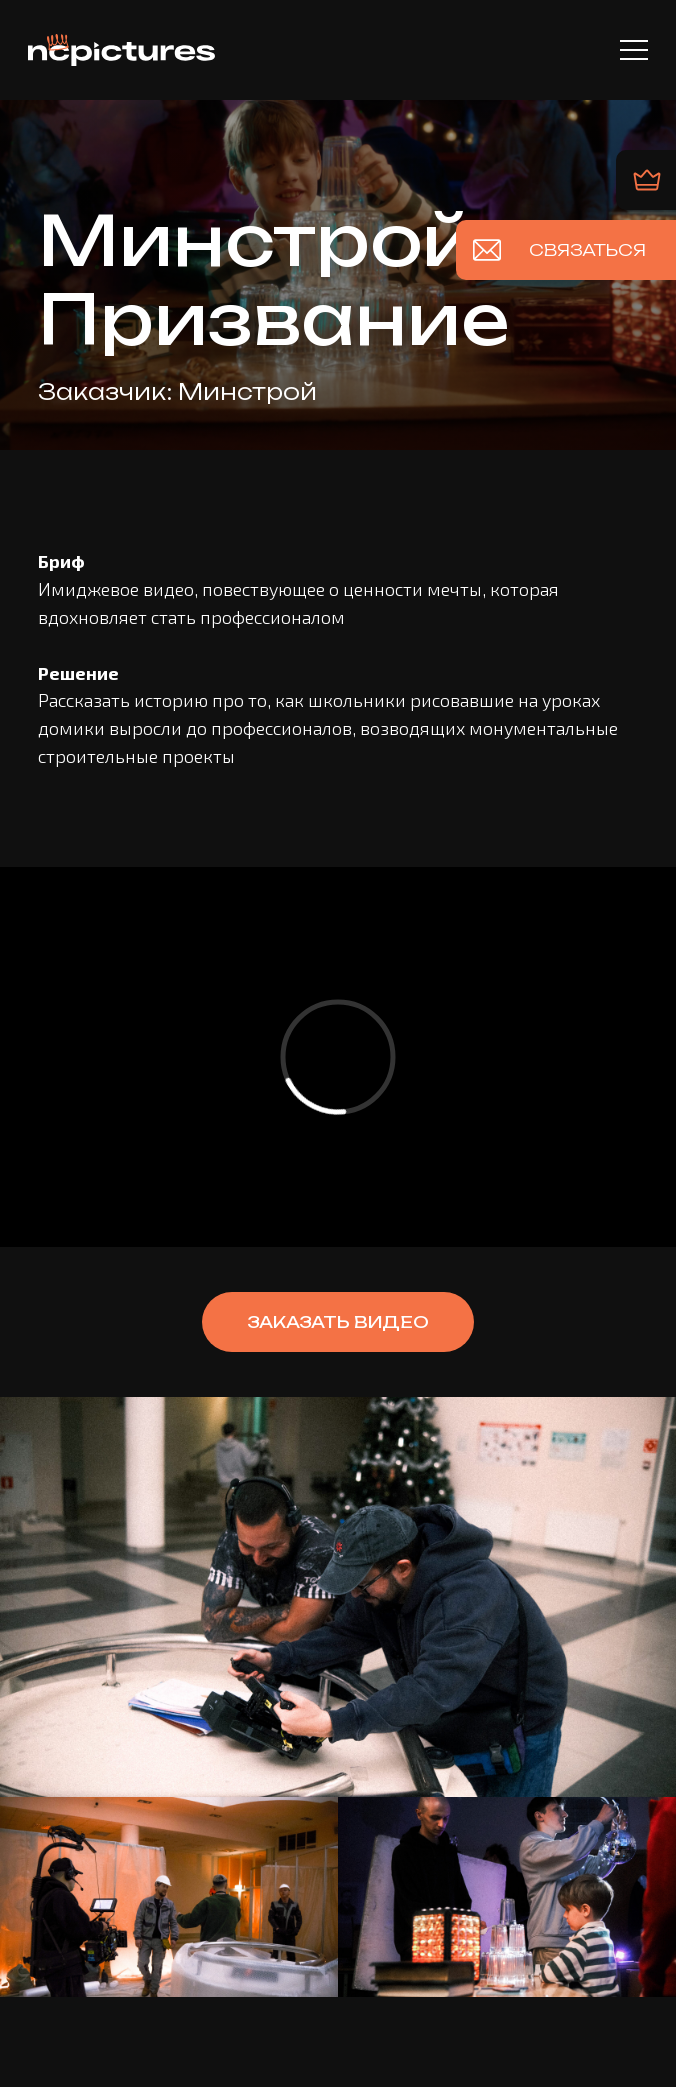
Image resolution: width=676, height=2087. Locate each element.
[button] (338, 1322)
